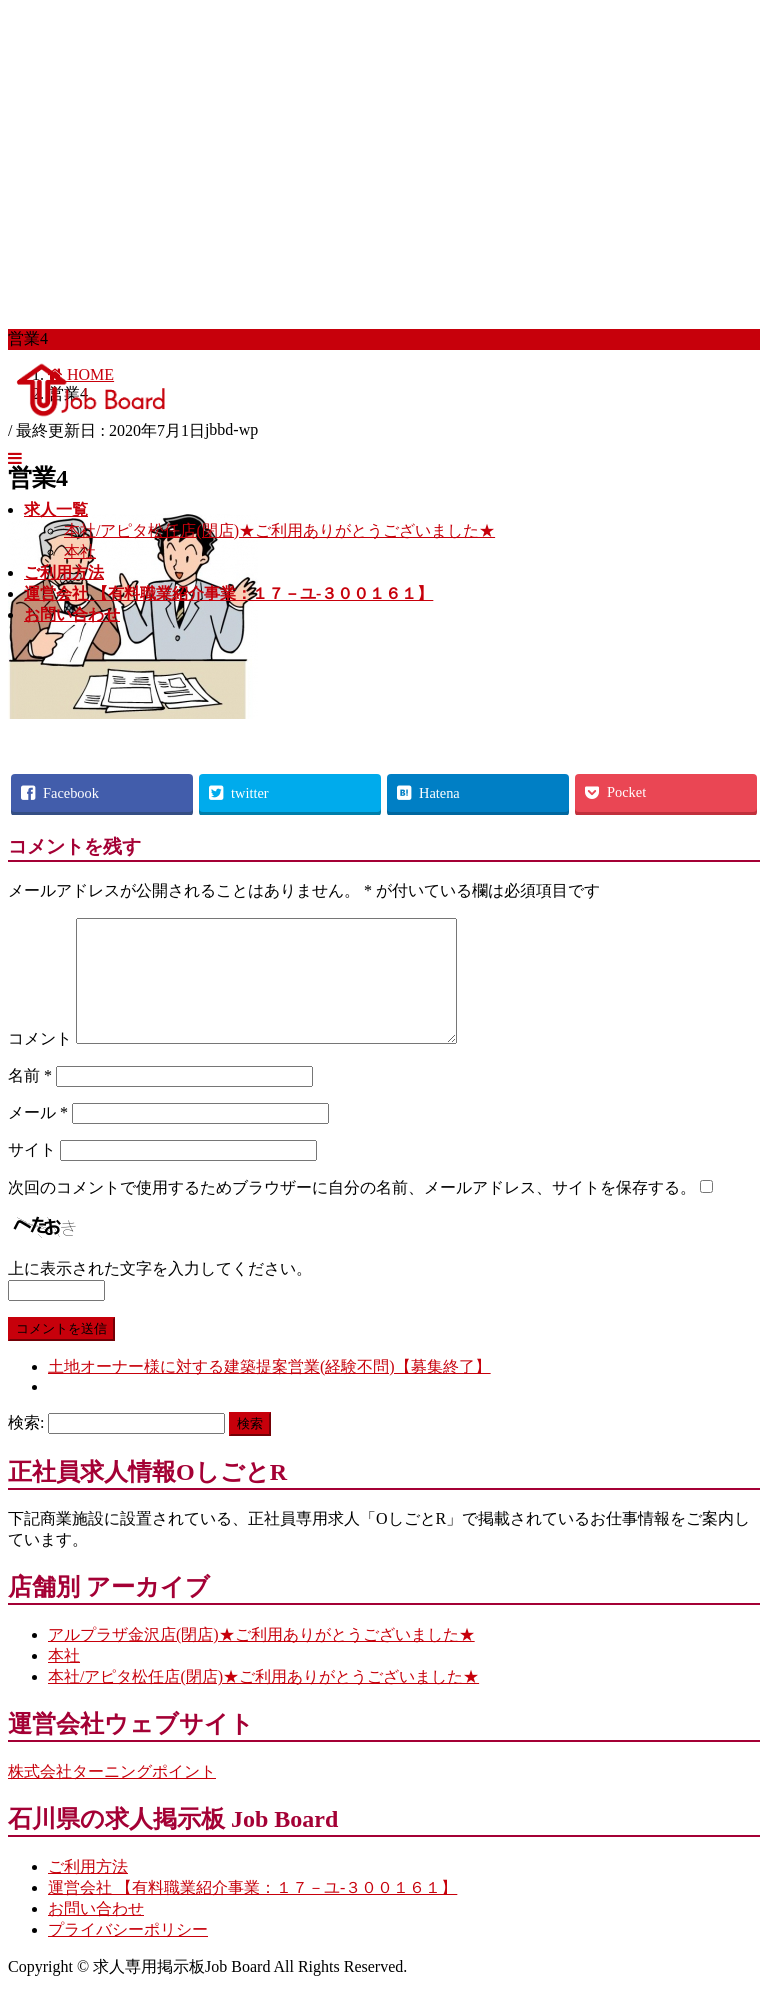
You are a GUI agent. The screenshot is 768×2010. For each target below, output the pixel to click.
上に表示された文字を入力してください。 (160, 1292)
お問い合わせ (96, 1932)
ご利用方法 (88, 1890)
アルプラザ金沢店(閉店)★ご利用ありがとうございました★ (261, 1658)
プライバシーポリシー (128, 1953)
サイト (32, 1173)
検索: (26, 1446)
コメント (40, 1062)
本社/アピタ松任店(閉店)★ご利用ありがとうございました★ (279, 530)
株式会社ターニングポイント (112, 1795)
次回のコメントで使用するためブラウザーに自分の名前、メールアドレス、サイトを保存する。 (352, 1211)
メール (38, 1136)
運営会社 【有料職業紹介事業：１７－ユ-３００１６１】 (252, 1911)
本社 (80, 551)
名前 (30, 1099)
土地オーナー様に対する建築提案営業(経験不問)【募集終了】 (269, 1390)
